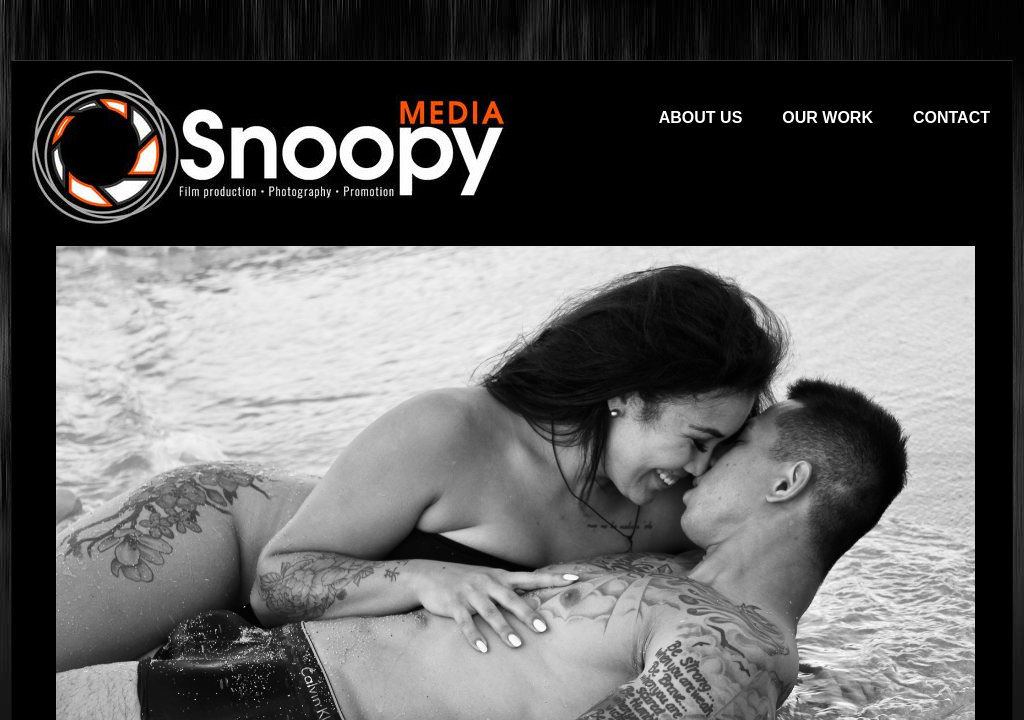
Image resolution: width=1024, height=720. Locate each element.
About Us (701, 117)
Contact (951, 117)
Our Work (827, 117)
